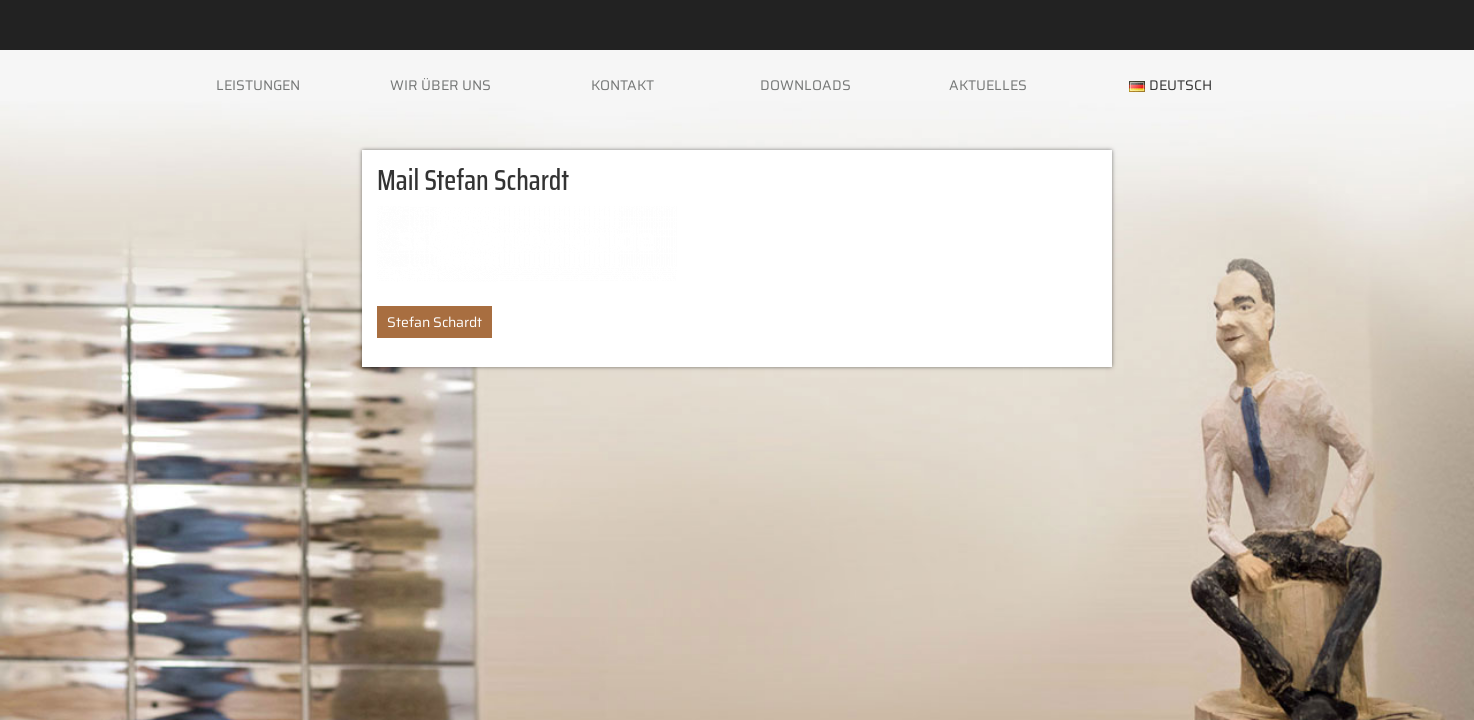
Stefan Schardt (434, 322)
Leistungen (258, 85)
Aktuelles (988, 85)
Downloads (805, 85)
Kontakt (622, 85)
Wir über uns (440, 85)
